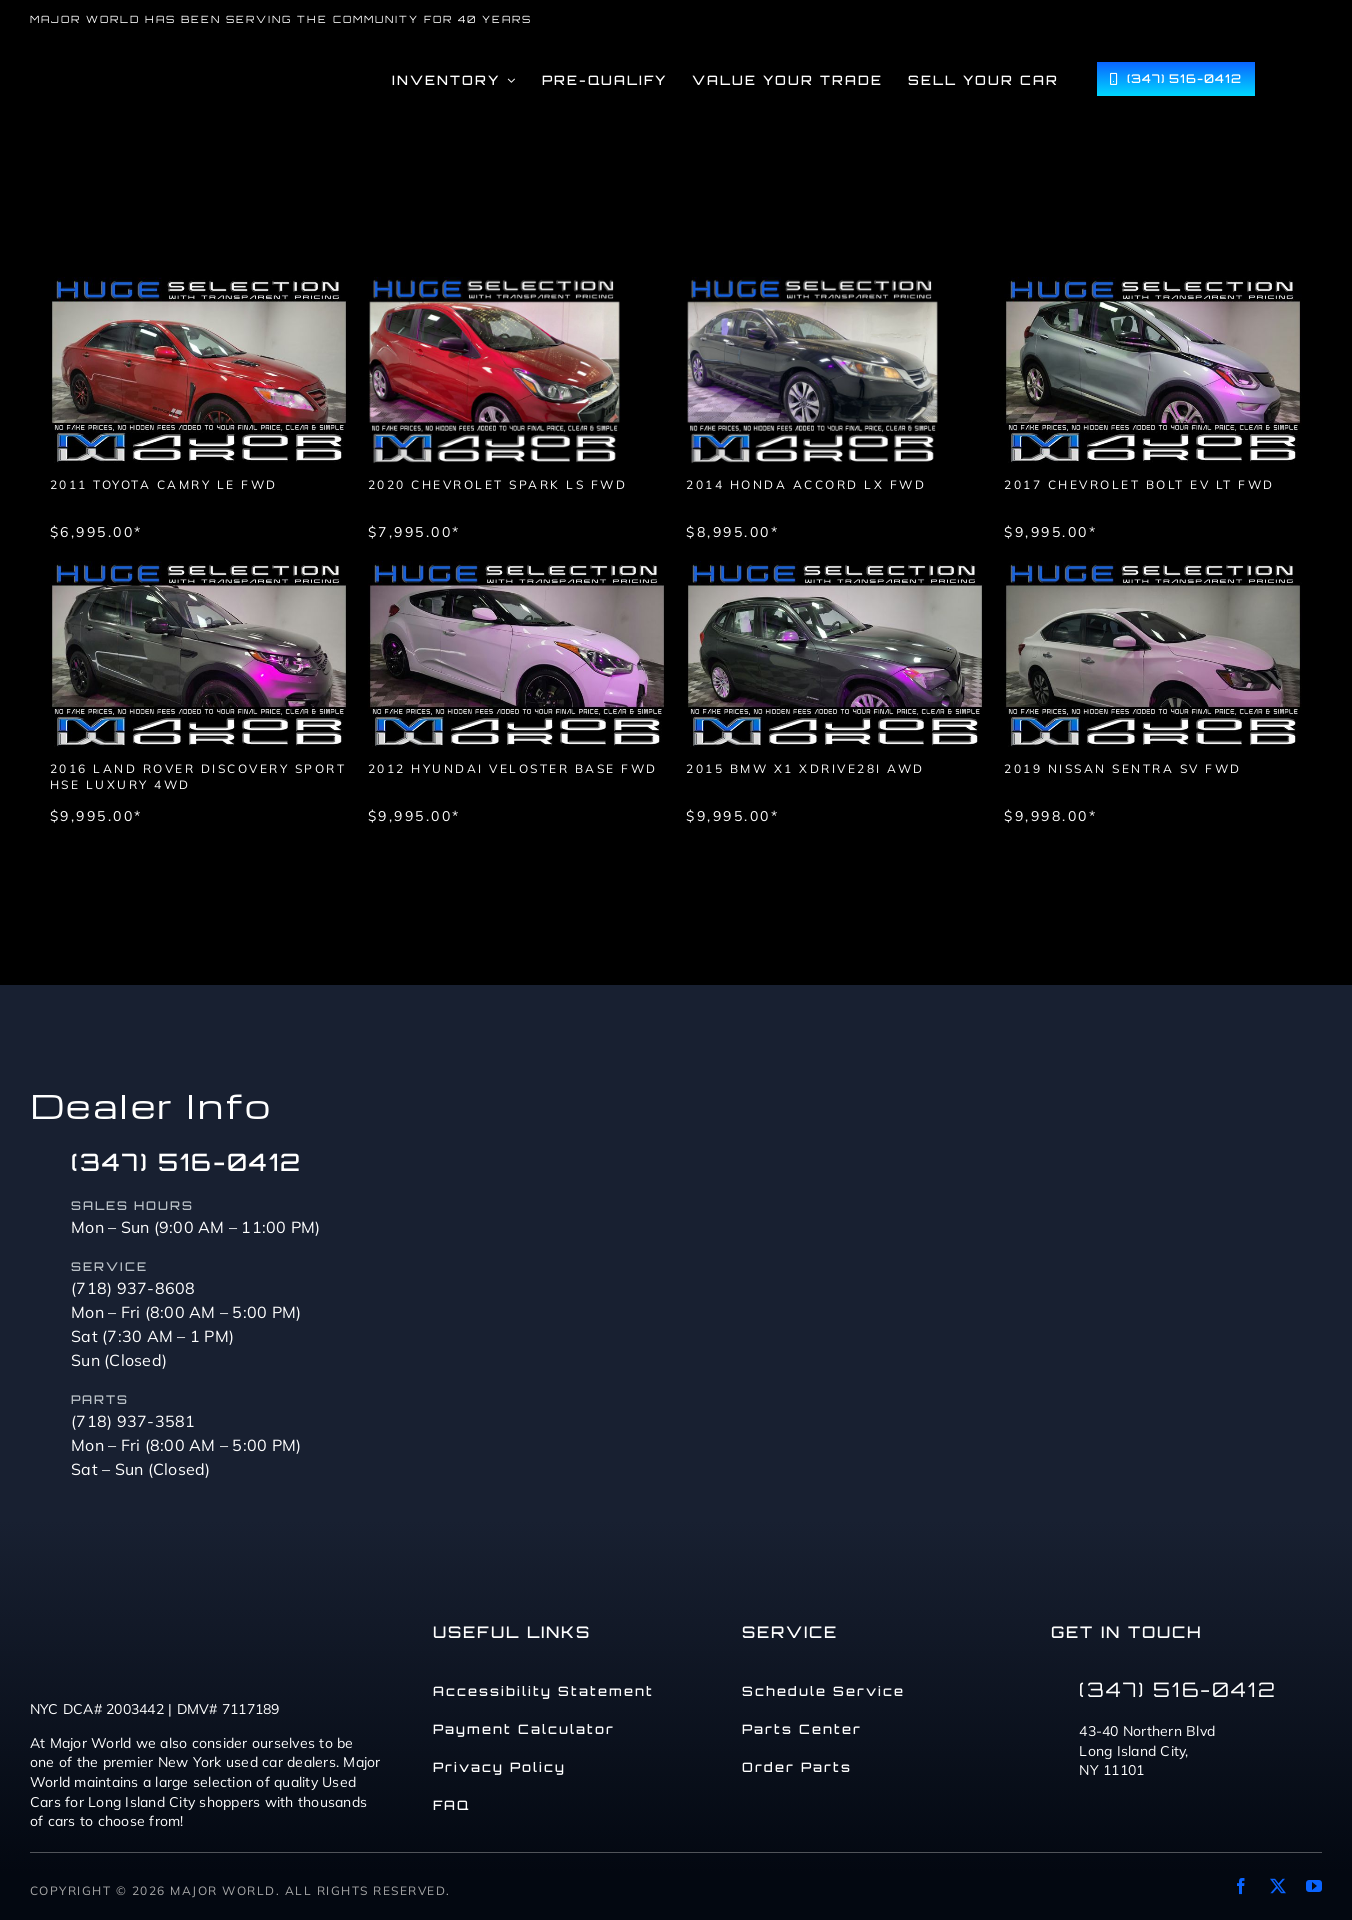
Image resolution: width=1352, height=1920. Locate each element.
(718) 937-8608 (133, 1288)
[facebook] (1241, 1886)
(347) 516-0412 (186, 1162)
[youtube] (1314, 1886)
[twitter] (1278, 1886)
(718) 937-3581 (133, 1421)
